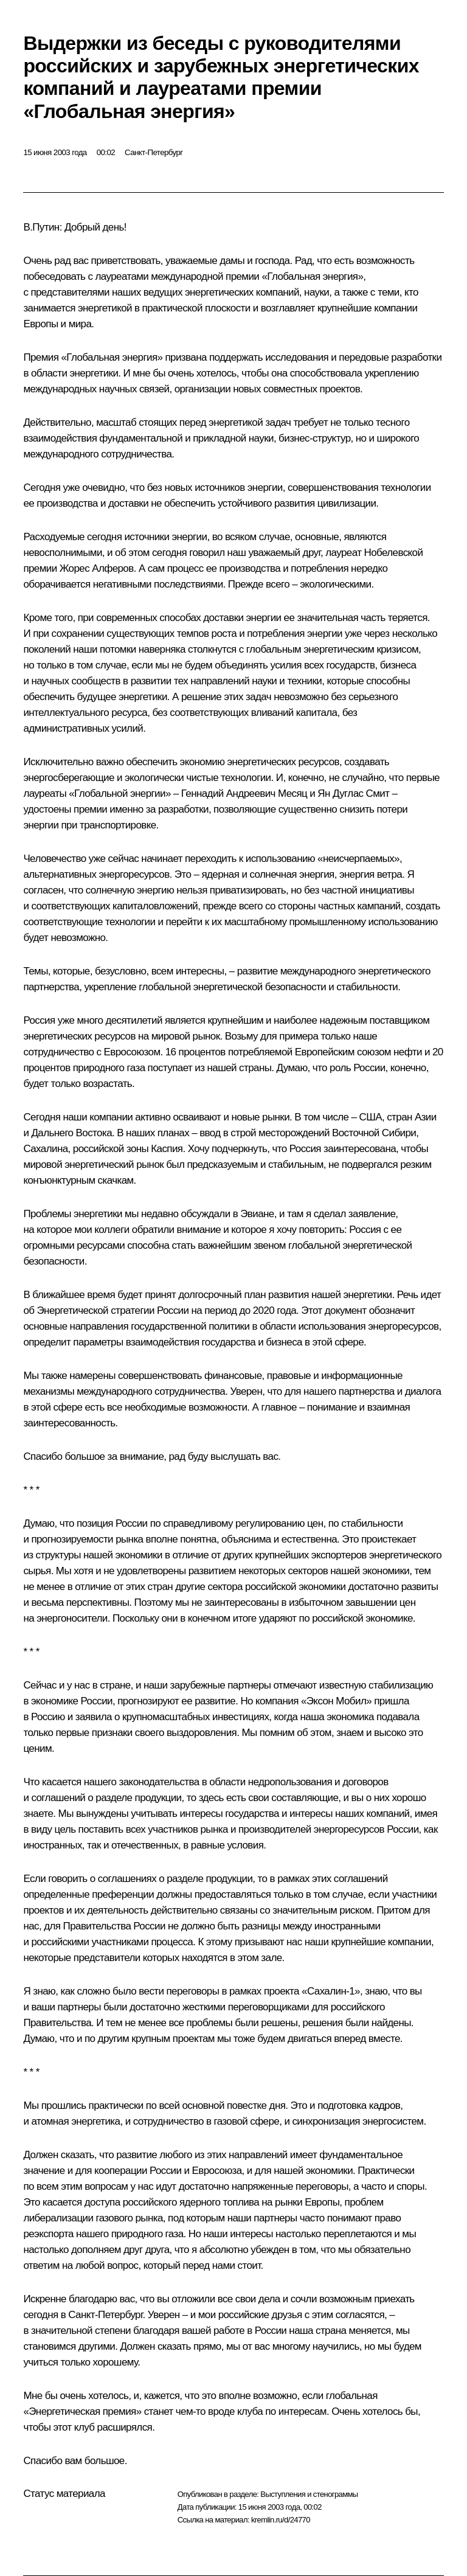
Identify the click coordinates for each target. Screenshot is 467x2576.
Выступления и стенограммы (309, 2494)
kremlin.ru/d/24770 (280, 2519)
